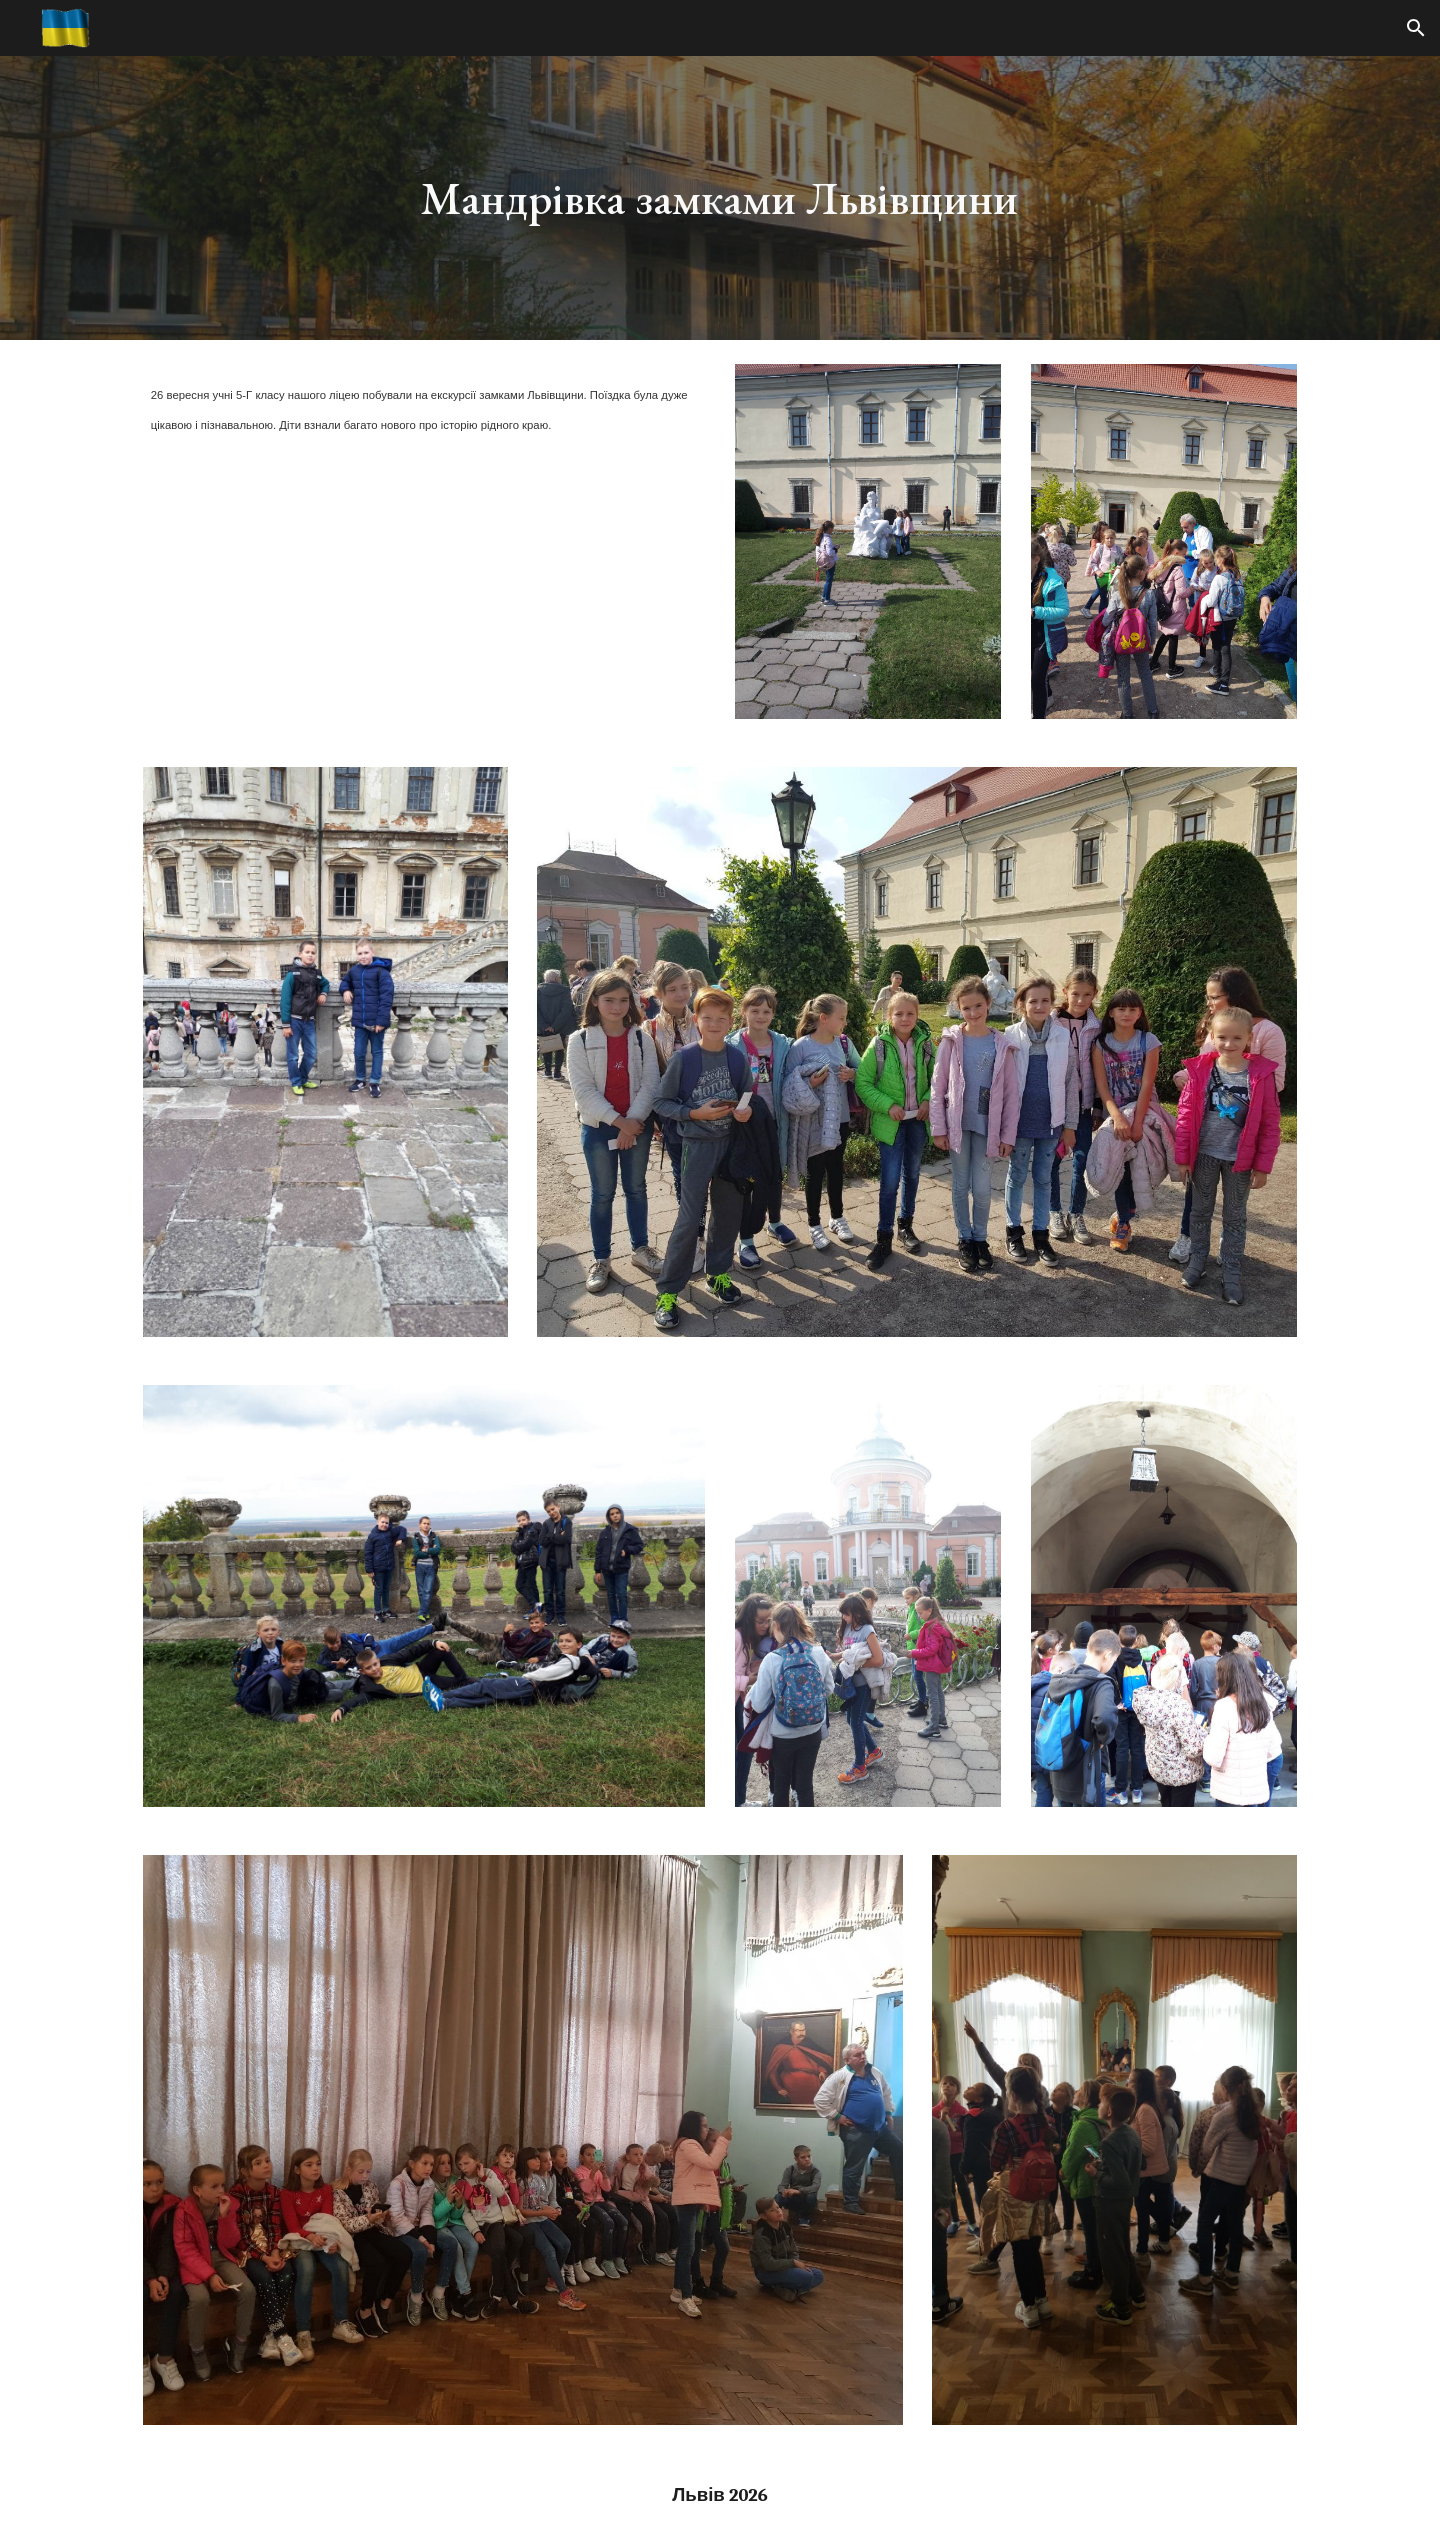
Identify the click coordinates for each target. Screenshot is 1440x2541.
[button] (1416, 28)
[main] (720, 198)
